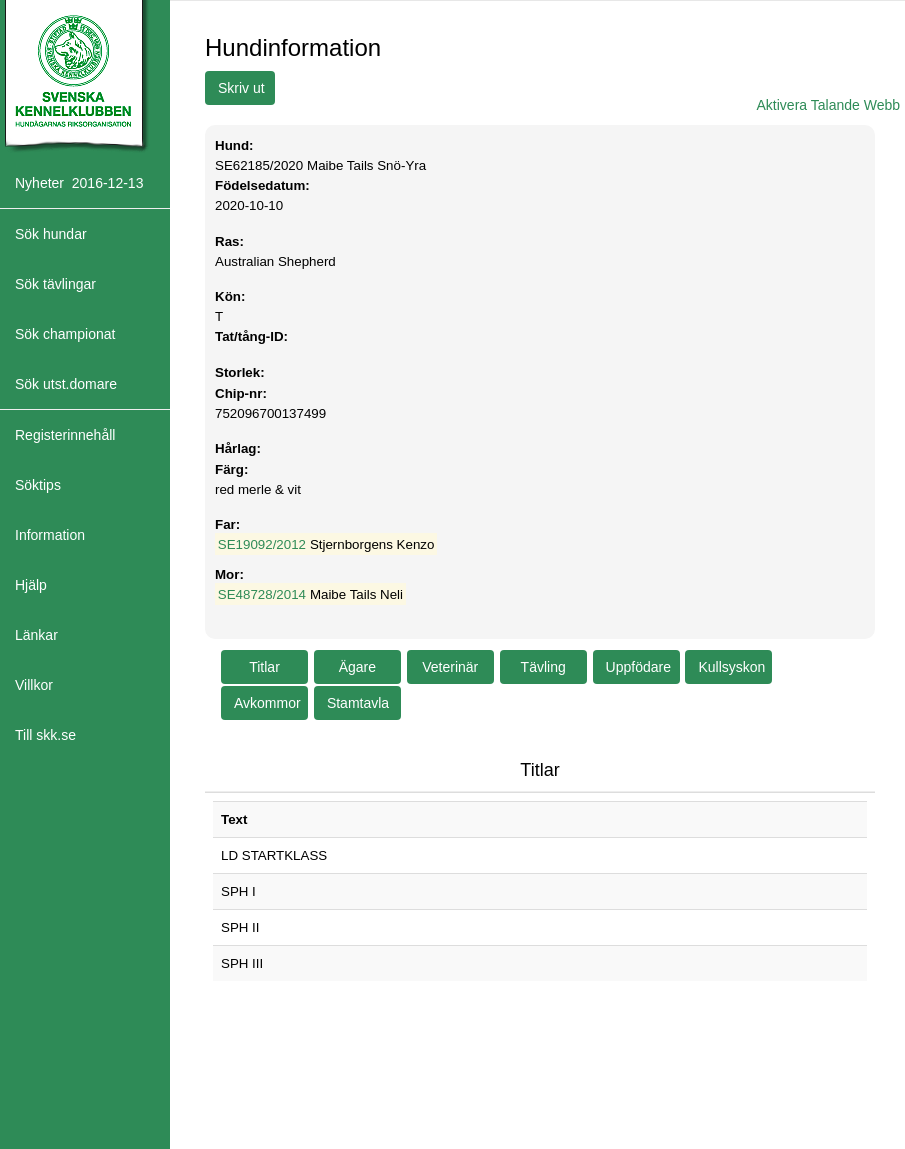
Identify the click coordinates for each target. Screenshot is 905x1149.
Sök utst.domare (66, 384)
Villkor (34, 685)
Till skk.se (45, 735)
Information (50, 535)
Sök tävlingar (55, 284)
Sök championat (65, 334)
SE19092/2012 (262, 544)
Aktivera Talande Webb (828, 105)
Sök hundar (51, 234)
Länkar (36, 635)
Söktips (38, 485)
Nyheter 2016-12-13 (79, 183)
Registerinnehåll (65, 435)
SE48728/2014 (262, 594)
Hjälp (31, 585)
